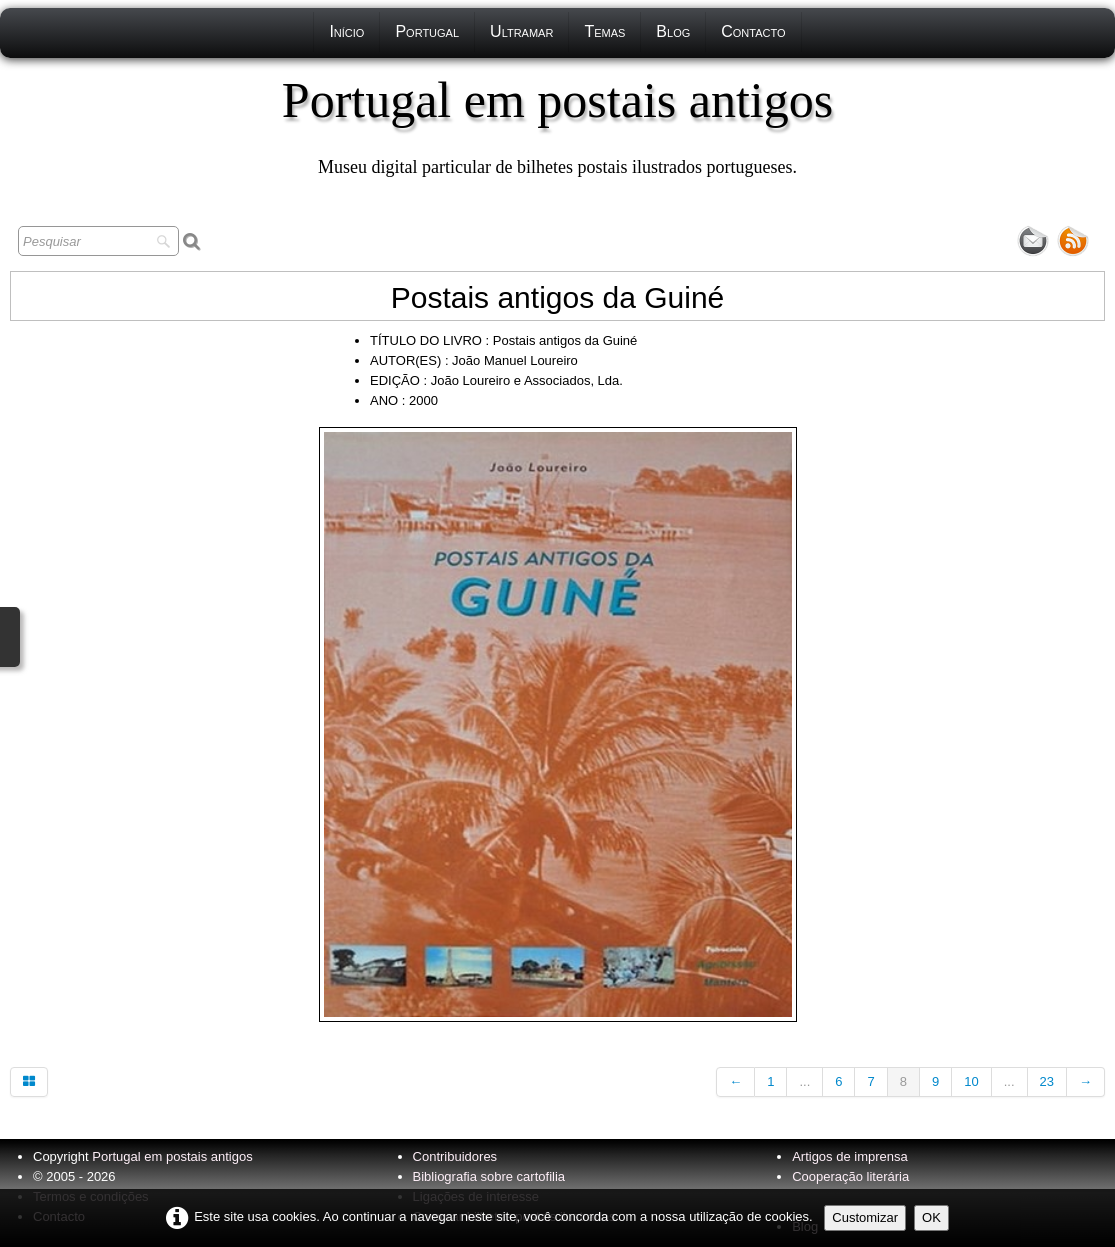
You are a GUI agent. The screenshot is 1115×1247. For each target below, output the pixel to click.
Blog (673, 31)
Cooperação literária (850, 1176)
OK (931, 1217)
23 (1047, 1081)
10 (971, 1081)
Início (346, 31)
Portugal (427, 31)
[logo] (557, 125)
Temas (604, 31)
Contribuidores (455, 1156)
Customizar (865, 1217)
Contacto (753, 31)
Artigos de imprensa (850, 1156)
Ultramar (521, 31)
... (804, 1081)
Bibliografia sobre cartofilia (489, 1176)
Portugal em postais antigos (172, 1156)
